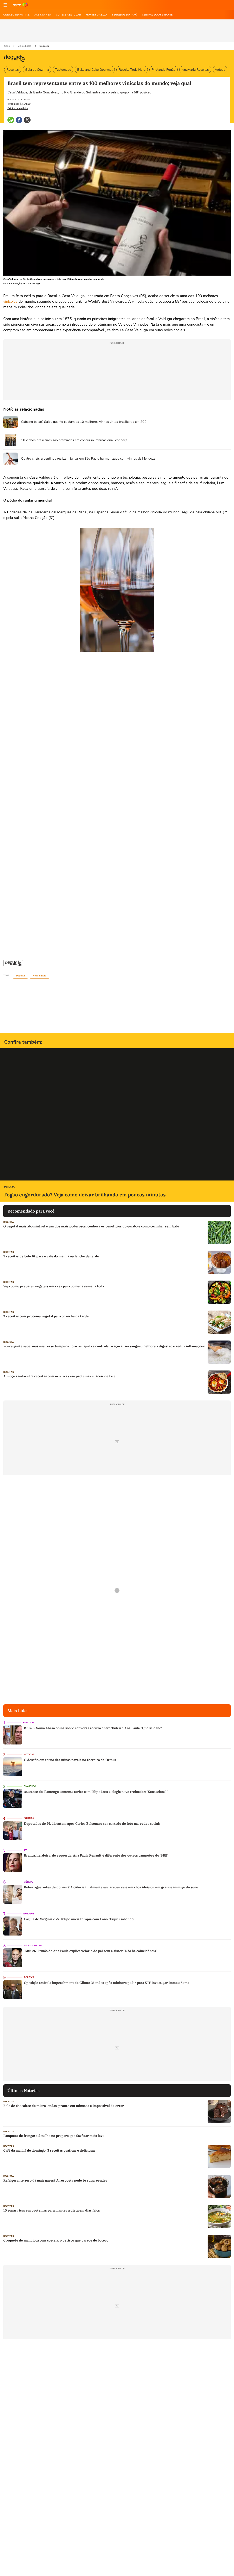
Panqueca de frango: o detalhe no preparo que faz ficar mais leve (53, 2136)
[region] (117, 30)
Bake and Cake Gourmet (94, 69)
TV (25, 1850)
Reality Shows (33, 1945)
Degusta (44, 46)
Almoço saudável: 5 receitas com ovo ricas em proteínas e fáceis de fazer (60, 1376)
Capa (7, 46)
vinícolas (10, 301)
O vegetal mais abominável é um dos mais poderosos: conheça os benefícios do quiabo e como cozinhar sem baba (91, 1226)
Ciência (28, 1881)
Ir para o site (20, 5)
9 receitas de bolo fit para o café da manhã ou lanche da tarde (51, 1256)
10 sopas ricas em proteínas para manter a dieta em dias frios (51, 2210)
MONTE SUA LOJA (96, 14)
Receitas (12, 69)
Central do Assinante (157, 14)
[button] (5, 5)
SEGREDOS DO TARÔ (124, 14)
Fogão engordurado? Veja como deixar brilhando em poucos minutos (85, 1195)
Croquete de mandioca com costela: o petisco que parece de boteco (55, 2240)
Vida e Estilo (25, 46)
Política (29, 1818)
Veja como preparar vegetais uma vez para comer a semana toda (53, 1286)
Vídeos (220, 69)
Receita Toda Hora (132, 69)
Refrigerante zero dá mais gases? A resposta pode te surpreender (55, 2180)
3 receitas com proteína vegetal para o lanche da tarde (46, 1316)
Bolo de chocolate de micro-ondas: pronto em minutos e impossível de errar (63, 2106)
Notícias (29, 1754)
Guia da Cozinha (37, 69)
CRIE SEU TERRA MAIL (16, 14)
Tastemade (63, 69)
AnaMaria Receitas (195, 69)
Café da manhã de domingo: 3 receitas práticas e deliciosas (49, 2150)
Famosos (28, 1722)
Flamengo (30, 1786)
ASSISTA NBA (42, 14)
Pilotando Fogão (163, 69)
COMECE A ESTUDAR (68, 14)
